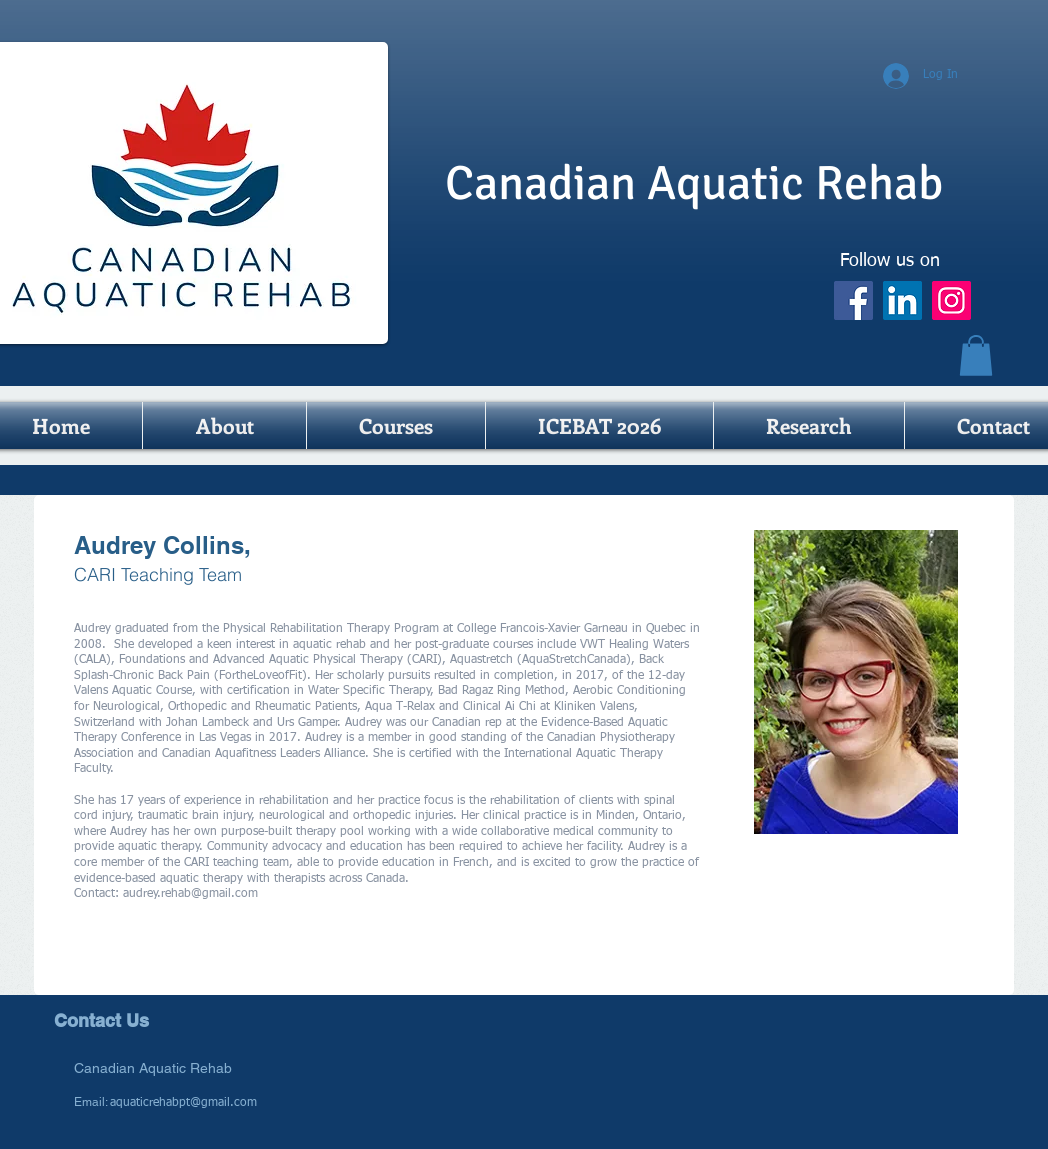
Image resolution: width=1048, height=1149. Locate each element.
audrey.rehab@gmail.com (190, 894)
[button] (976, 355)
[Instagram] (951, 300)
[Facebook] (853, 300)
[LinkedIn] (902, 300)
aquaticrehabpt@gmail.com (183, 1103)
